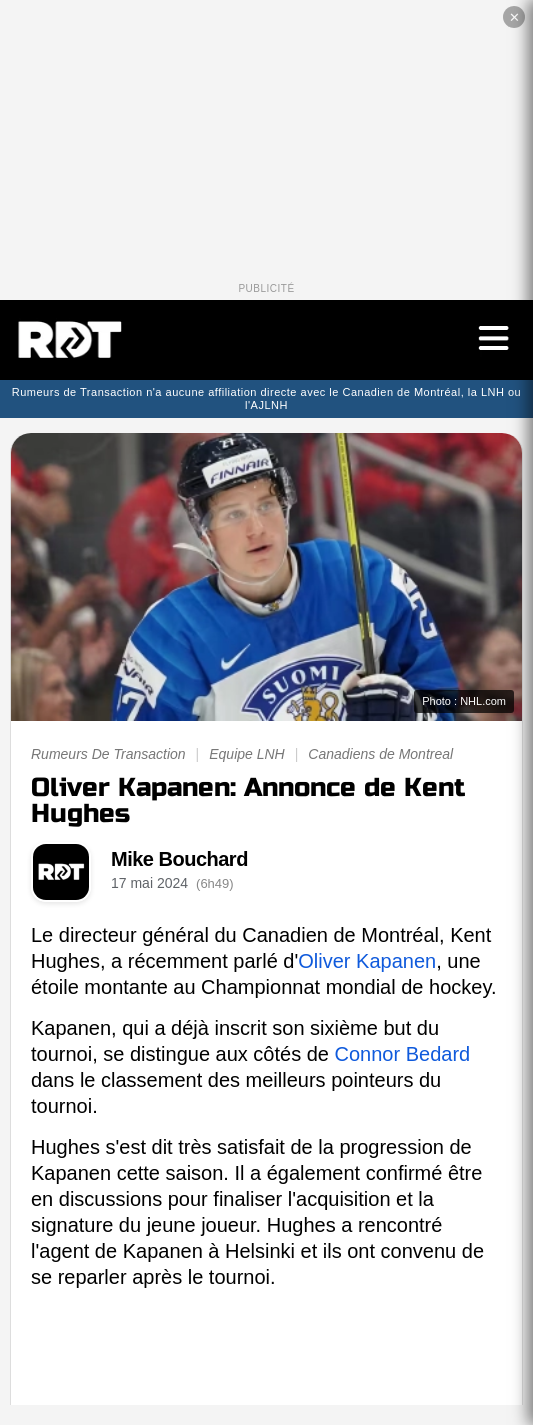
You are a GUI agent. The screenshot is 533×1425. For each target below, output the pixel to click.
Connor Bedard (403, 1054)
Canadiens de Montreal (380, 754)
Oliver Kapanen (367, 961)
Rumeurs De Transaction (108, 754)
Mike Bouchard (179, 859)
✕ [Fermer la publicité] (514, 17)
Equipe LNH (247, 754)
